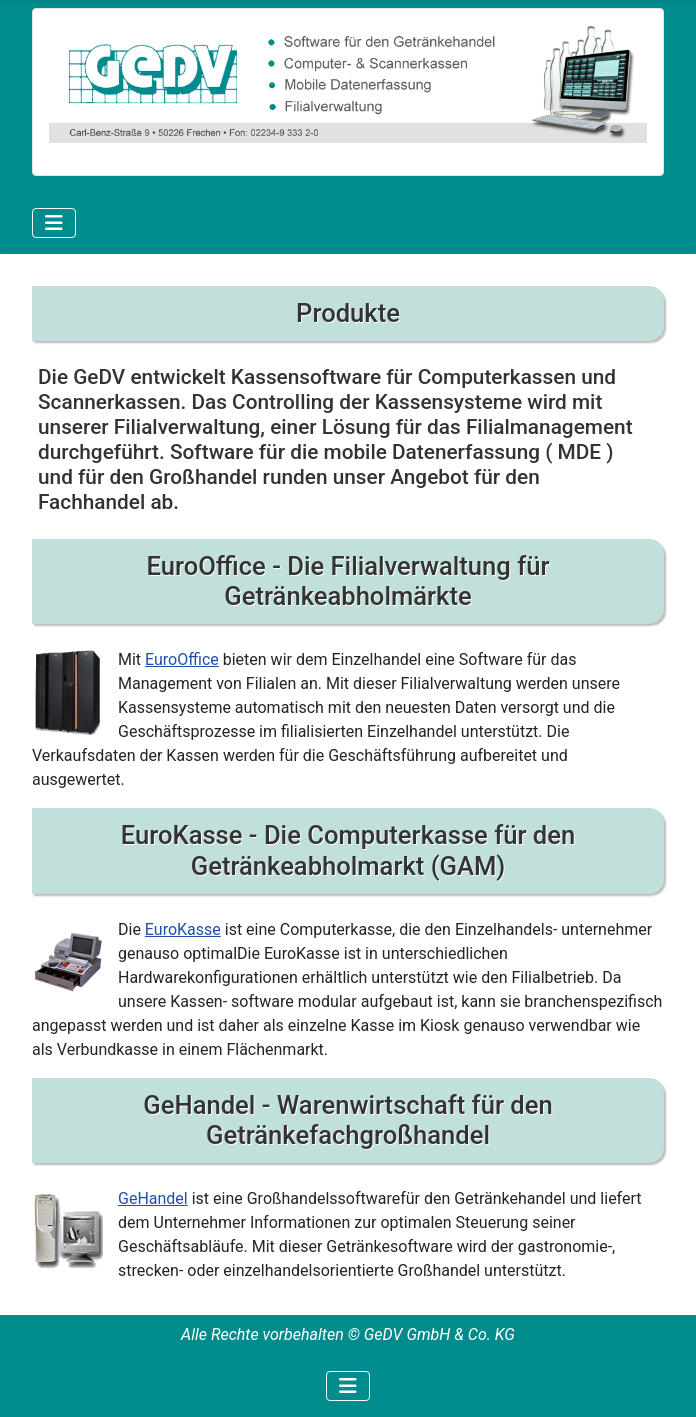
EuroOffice (182, 659)
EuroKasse (183, 929)
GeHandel (153, 1198)
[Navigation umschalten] (54, 223)
